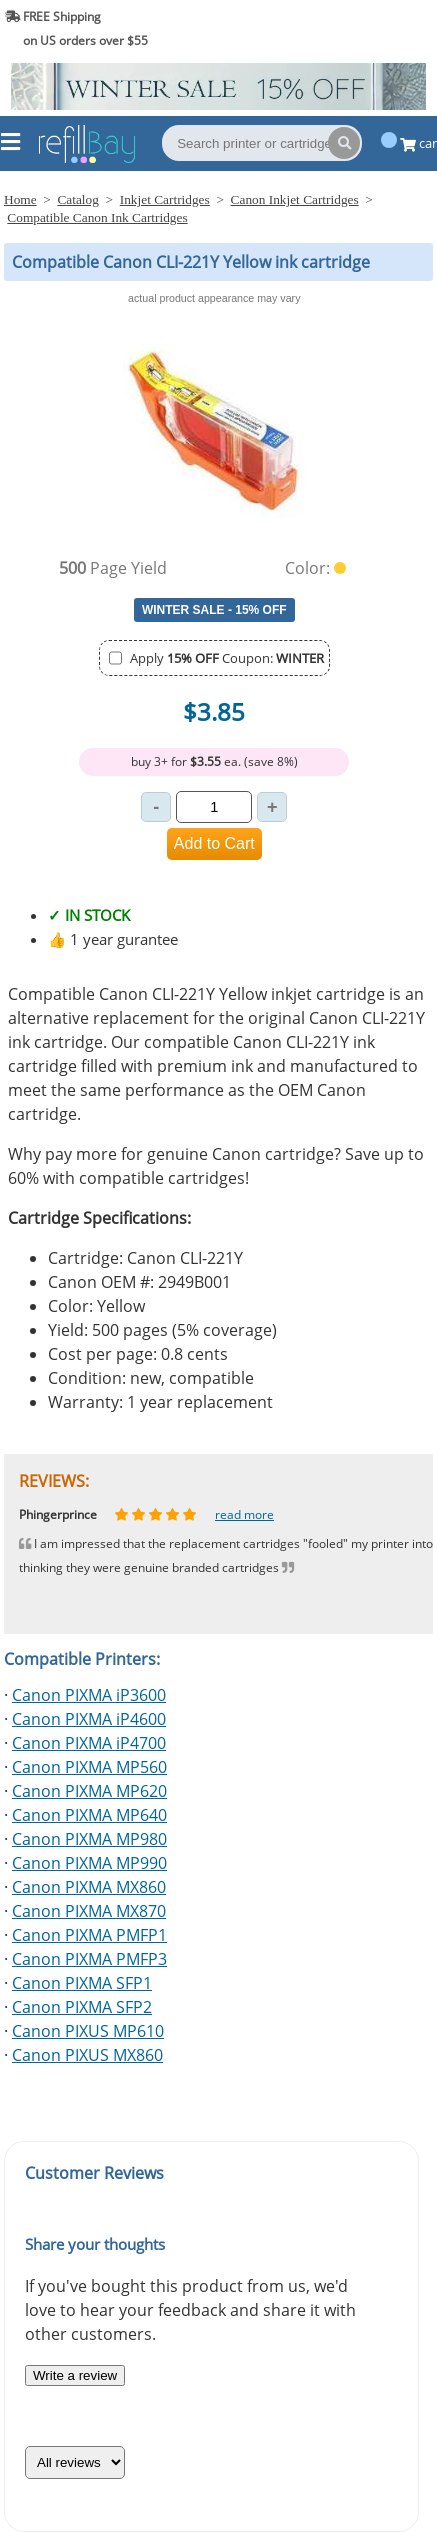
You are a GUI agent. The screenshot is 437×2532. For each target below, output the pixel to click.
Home (20, 199)
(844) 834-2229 (380, 28)
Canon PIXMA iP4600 (89, 1719)
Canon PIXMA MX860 (89, 1887)
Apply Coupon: (227, 658)
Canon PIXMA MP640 (89, 1815)
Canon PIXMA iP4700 (89, 1743)
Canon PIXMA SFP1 (82, 1983)
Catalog (77, 199)
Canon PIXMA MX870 (89, 1911)
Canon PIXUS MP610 (88, 2031)
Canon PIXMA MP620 (89, 1791)
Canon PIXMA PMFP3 (89, 1959)
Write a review (75, 2375)
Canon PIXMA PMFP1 (89, 1935)
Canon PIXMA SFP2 (82, 2007)
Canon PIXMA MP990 (89, 1863)
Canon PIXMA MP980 (89, 1839)
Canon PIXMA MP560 (89, 1767)
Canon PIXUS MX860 (87, 2055)
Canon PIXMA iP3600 (89, 1695)
